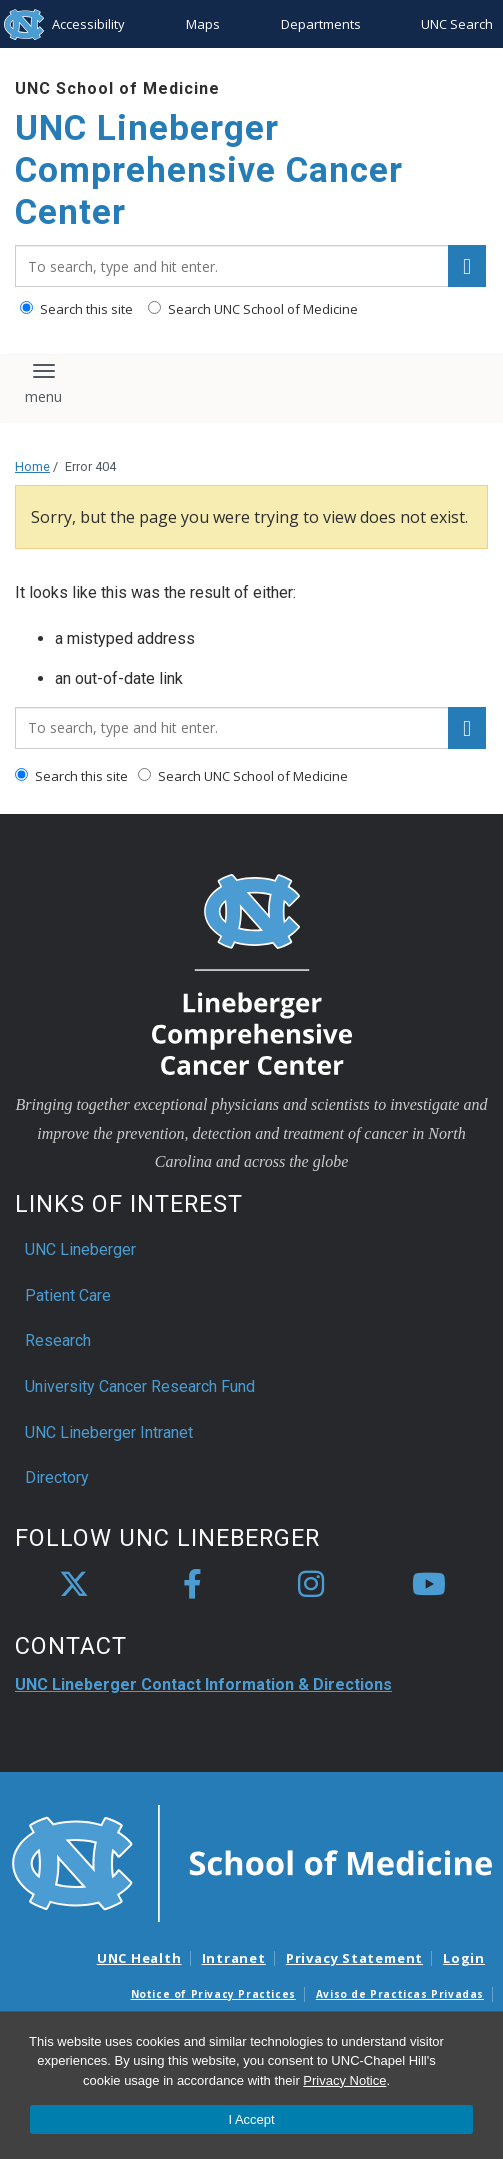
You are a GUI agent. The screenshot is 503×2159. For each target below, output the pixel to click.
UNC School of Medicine (117, 88)
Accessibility (88, 24)
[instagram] (311, 1585)
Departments (321, 24)
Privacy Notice (344, 2080)
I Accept (251, 2119)
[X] (74, 1585)
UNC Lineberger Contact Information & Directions (203, 1684)
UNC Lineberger (80, 1249)
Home (32, 466)
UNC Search (457, 24)
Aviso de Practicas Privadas (400, 1994)
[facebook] (192, 1585)
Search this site (76, 309)
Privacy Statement (354, 1958)
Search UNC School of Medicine (253, 309)
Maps (203, 24)
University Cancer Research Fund (140, 1386)
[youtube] (429, 1585)
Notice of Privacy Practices (213, 1994)
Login (464, 1958)
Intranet (234, 1958)
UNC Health (139, 1958)
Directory (57, 1477)
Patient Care (68, 1295)
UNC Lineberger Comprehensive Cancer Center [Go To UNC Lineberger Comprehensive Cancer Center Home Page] (209, 170)
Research (58, 1340)
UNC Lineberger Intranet (109, 1432)
